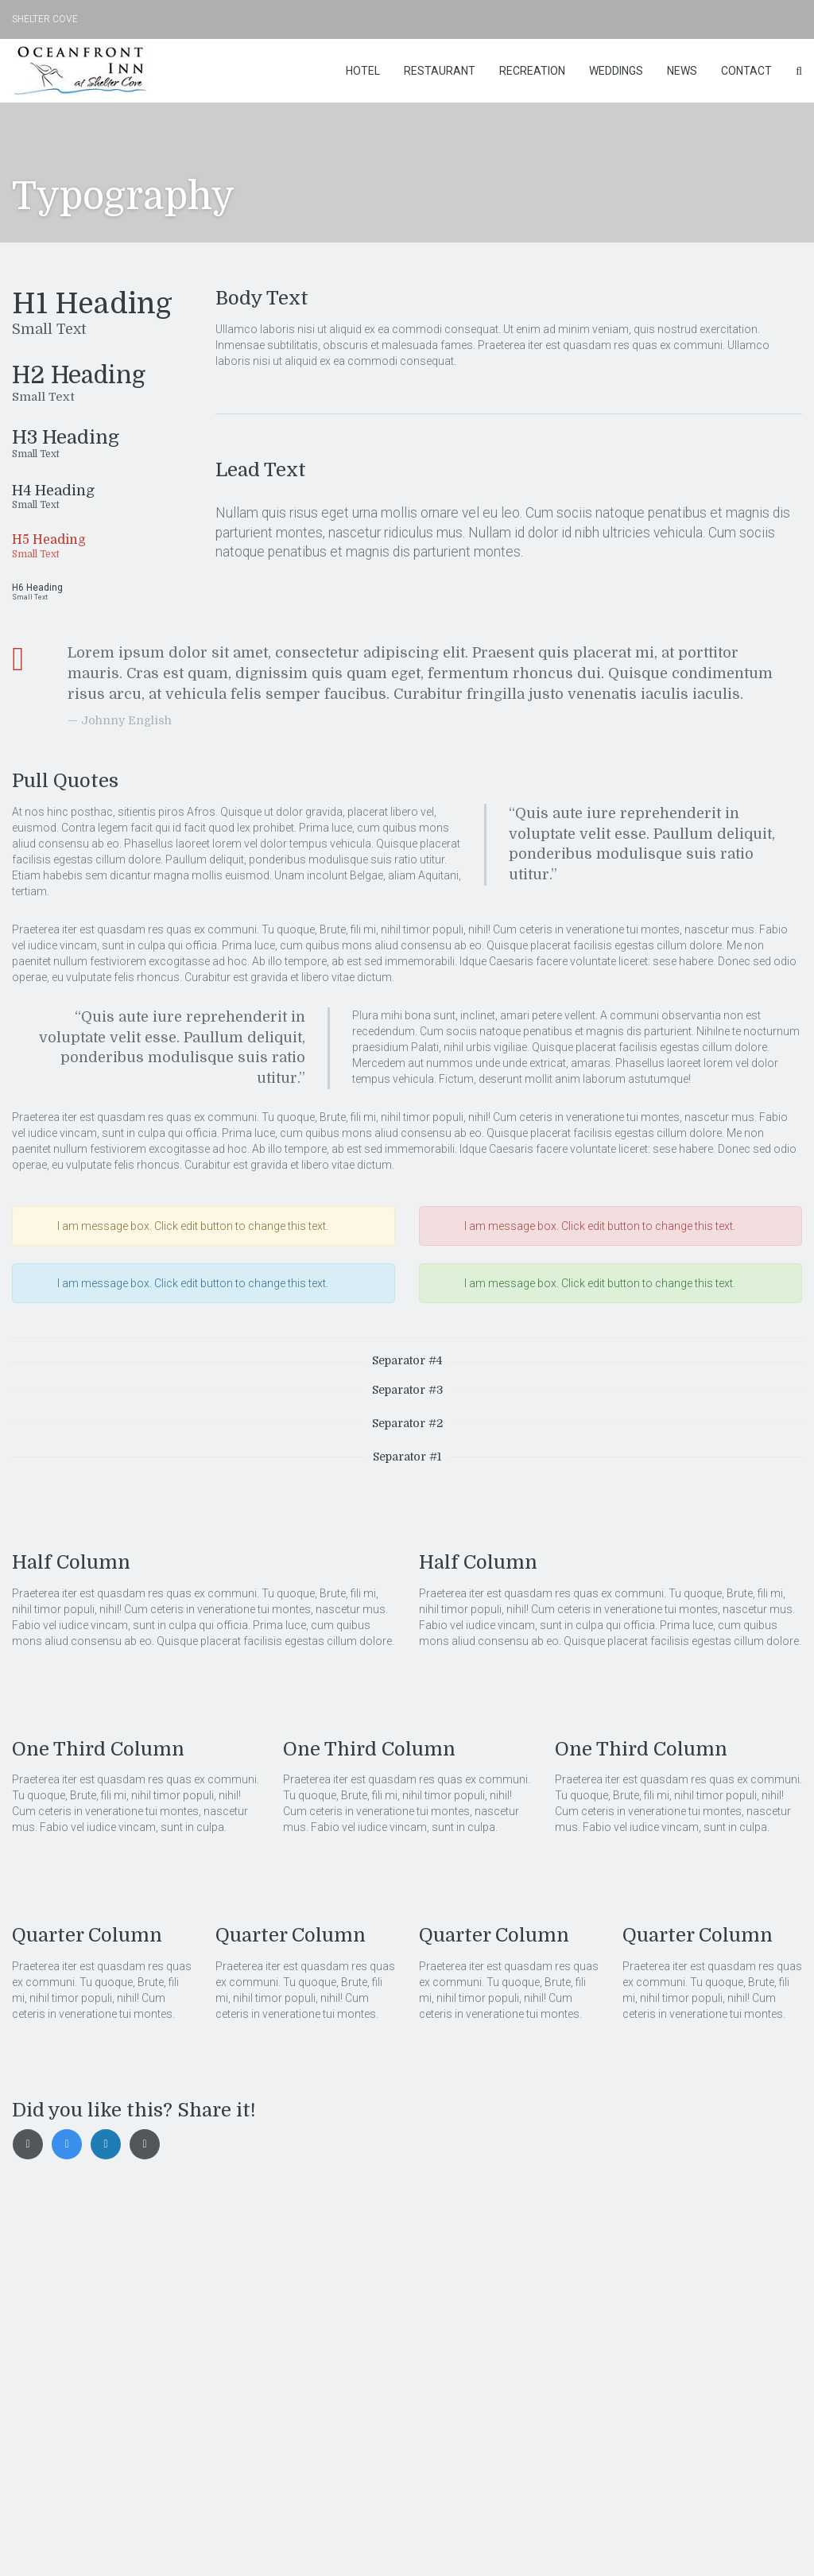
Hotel (363, 70)
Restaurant (439, 70)
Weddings (616, 70)
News (682, 70)
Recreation (532, 70)
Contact (746, 70)
